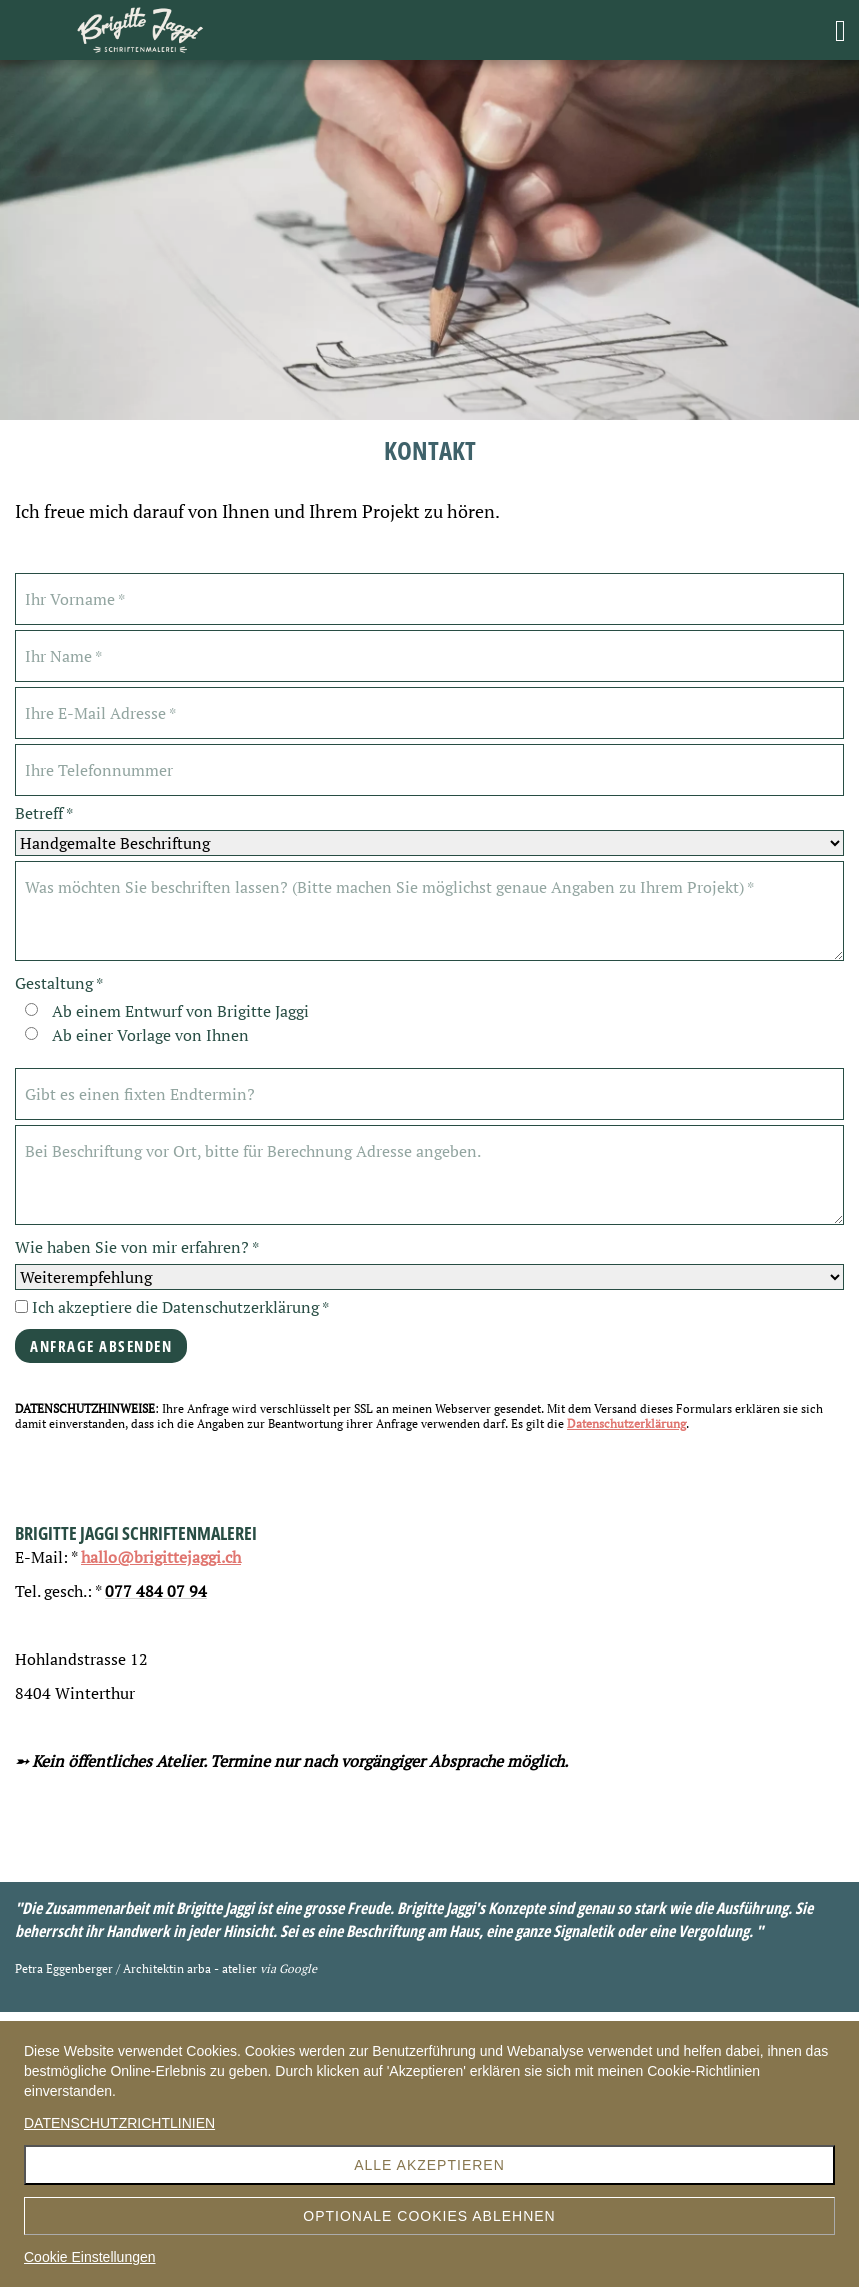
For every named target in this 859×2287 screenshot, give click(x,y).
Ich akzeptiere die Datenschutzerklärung (172, 1307)
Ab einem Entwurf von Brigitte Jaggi (180, 1011)
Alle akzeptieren (429, 2165)
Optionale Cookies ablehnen (429, 2216)
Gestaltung (59, 983)
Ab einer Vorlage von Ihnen (150, 1035)
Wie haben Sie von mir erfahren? (137, 1247)
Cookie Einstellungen (90, 2257)
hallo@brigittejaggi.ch (161, 1557)
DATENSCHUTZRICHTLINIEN (119, 2123)
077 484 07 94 (156, 1591)
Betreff (44, 813)
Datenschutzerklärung (626, 1423)
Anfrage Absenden (101, 1346)
